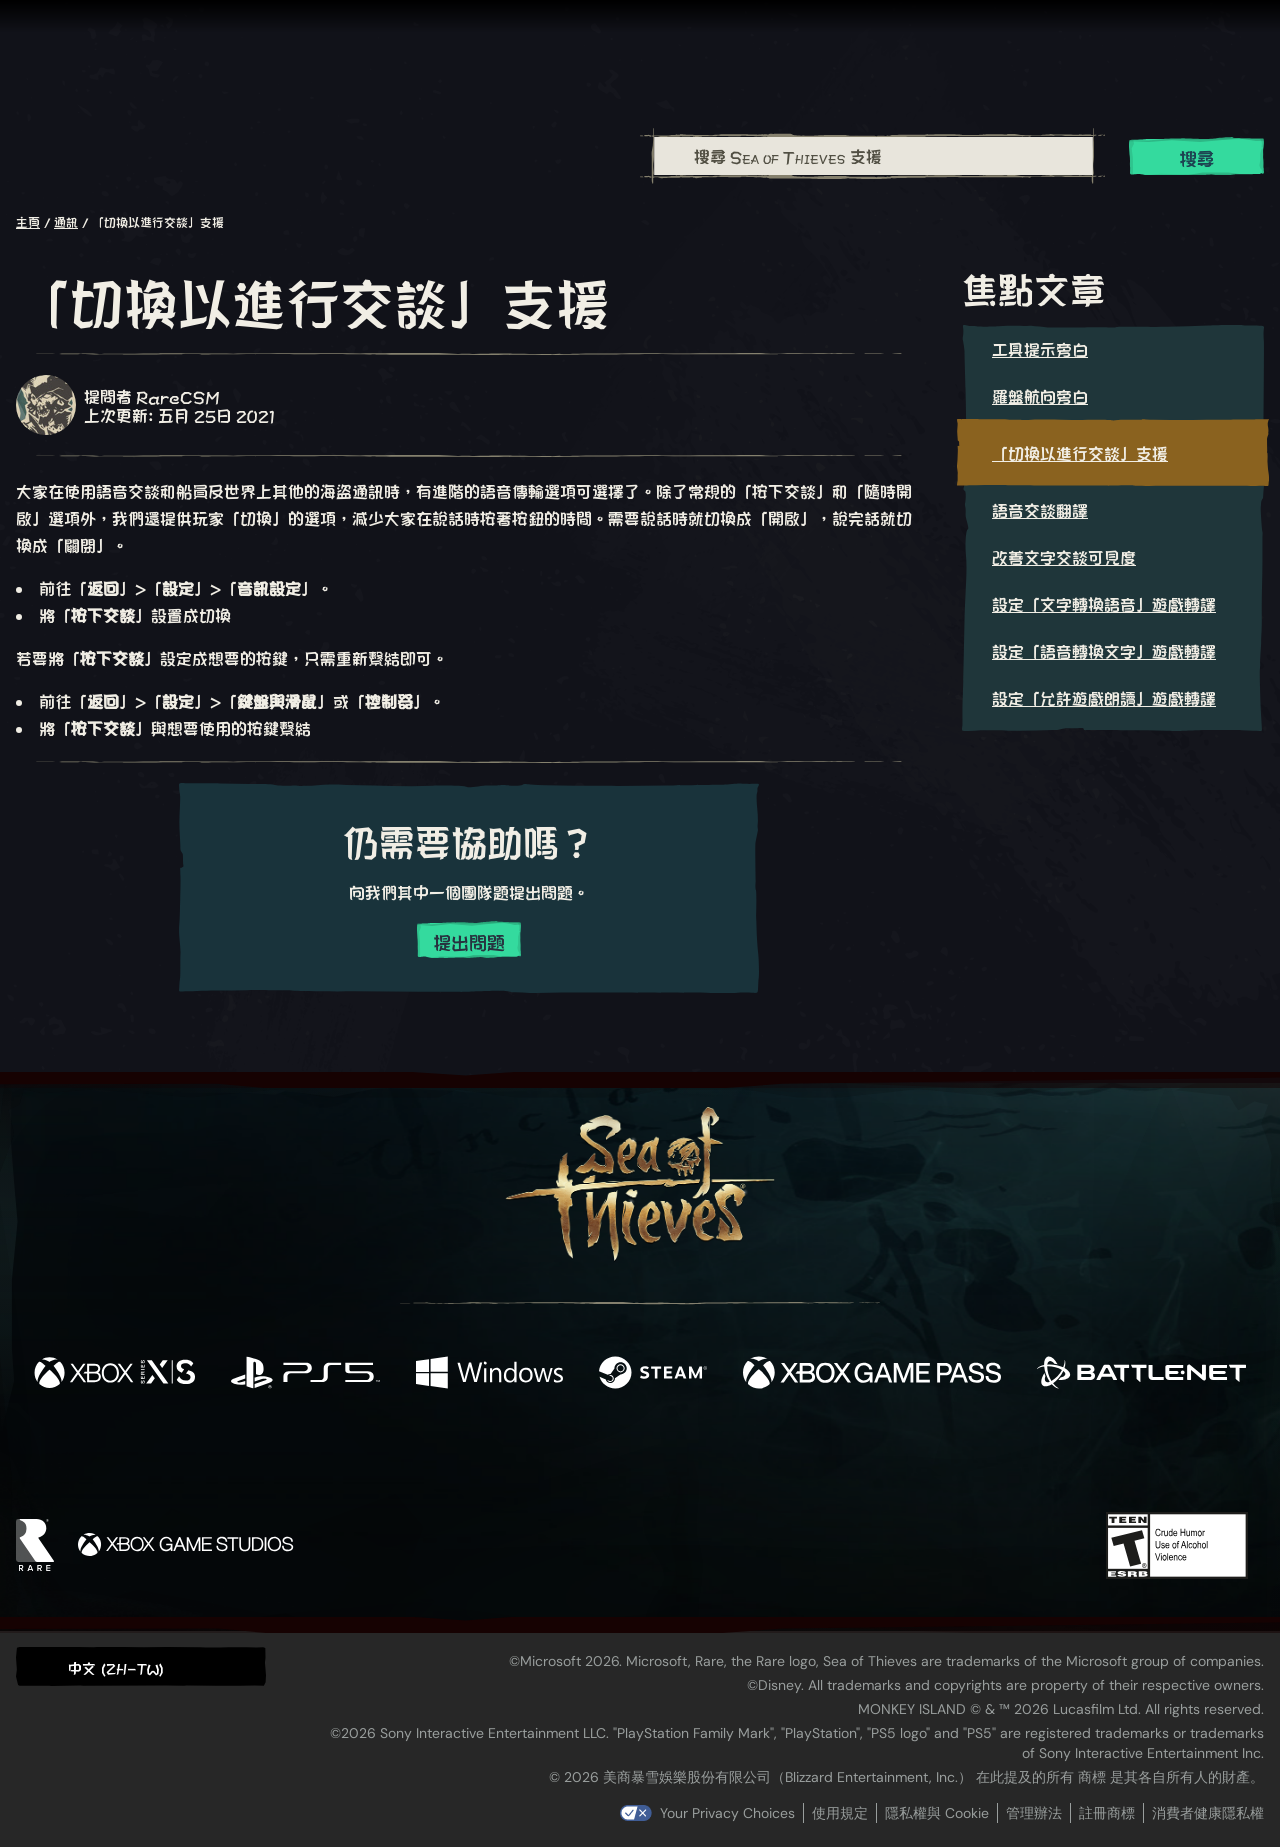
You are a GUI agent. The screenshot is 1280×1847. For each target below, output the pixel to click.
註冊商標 (1107, 1813)
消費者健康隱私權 (1208, 1813)
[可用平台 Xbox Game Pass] (872, 1373)
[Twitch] (550, 1456)
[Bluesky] (833, 1458)
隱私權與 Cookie (937, 1813)
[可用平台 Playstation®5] (305, 1373)
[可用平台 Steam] (653, 1373)
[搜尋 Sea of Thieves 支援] (873, 156)
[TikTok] (777, 1456)
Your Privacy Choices (727, 1813)
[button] (141, 1666)
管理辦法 (1034, 1813)
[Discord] (721, 1459)
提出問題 (469, 941)
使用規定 (840, 1813)
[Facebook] (440, 1453)
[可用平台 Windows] (489, 1373)
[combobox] (872, 156)
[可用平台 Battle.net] (1141, 1373)
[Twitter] (491, 1454)
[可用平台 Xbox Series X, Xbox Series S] (114, 1373)
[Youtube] (635, 1455)
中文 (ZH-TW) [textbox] (116, 1667)
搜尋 (1197, 157)
